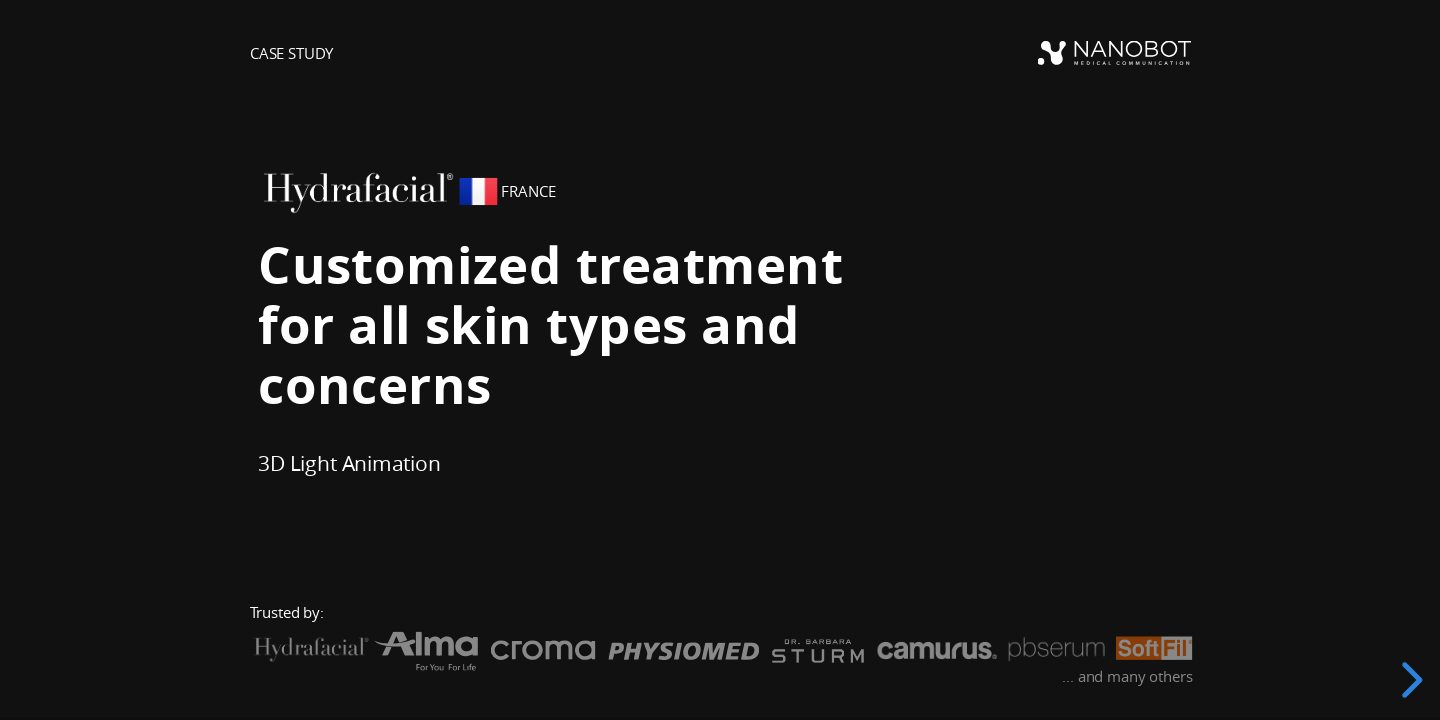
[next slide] (1409, 680)
